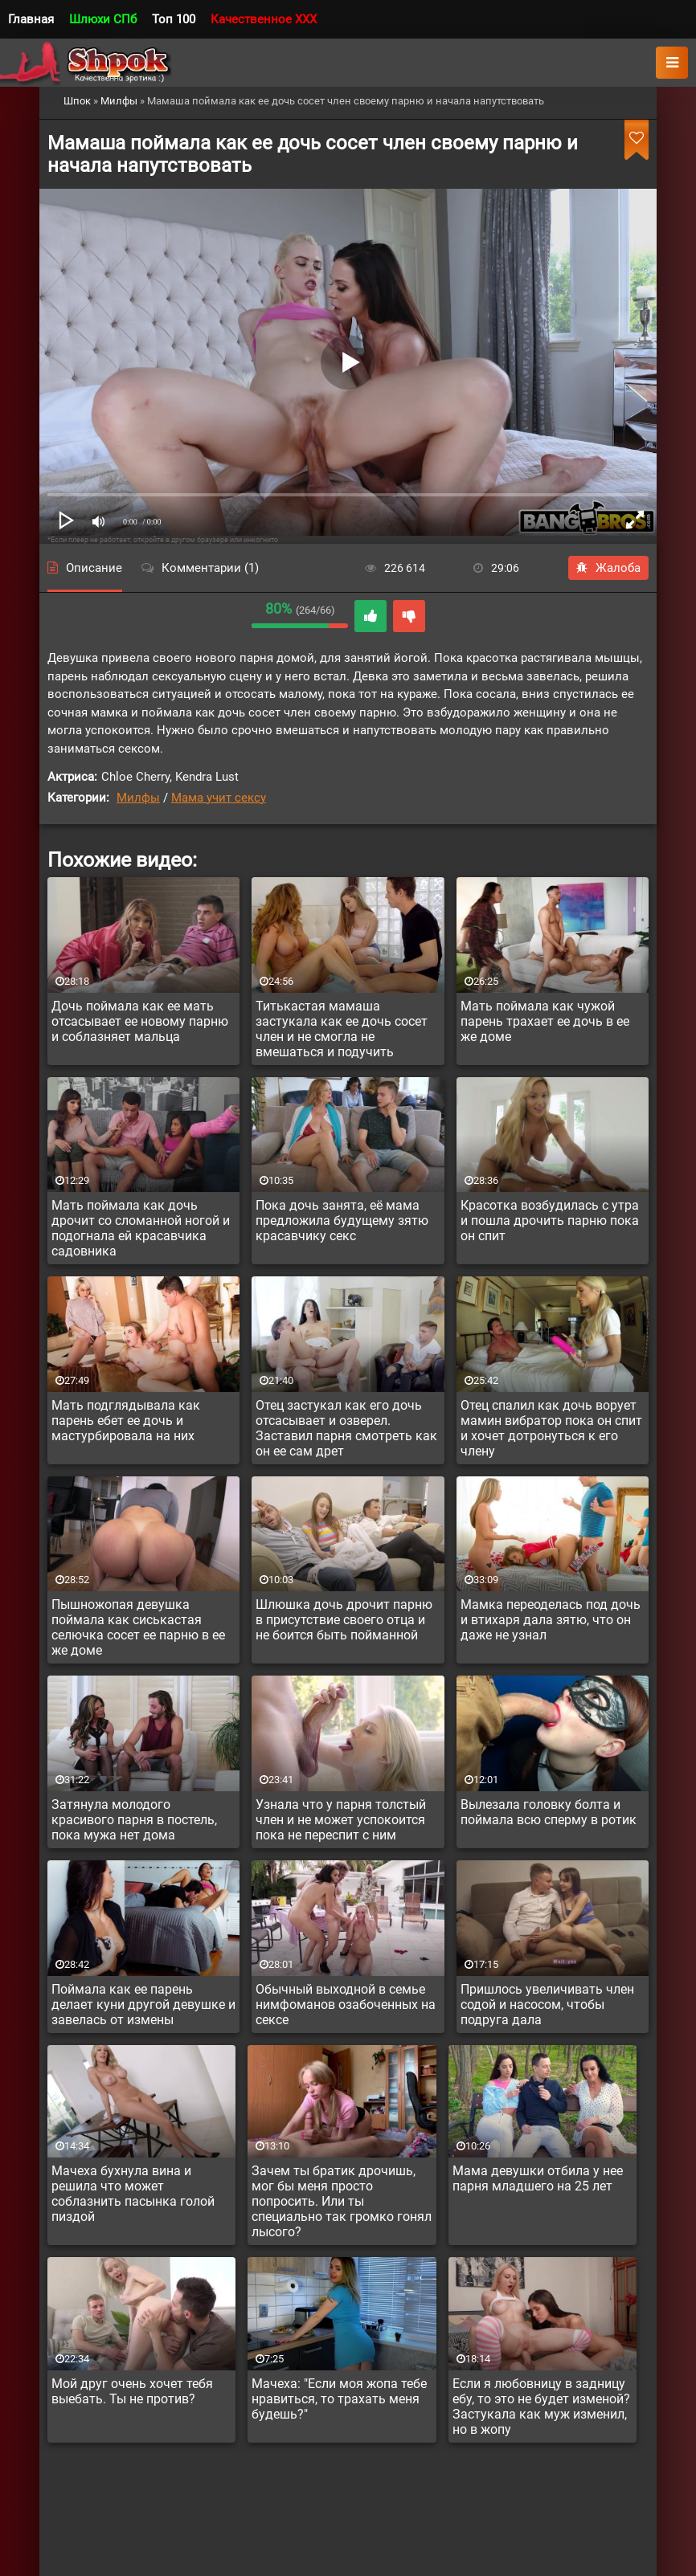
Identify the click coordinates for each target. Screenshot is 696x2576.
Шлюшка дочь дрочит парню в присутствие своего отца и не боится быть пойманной (344, 1620)
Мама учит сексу (218, 797)
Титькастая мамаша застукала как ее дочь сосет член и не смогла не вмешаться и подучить (342, 1028)
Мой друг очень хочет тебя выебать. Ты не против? (132, 2391)
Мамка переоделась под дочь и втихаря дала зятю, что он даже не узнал (551, 1620)
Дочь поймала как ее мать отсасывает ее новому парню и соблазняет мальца (139, 1021)
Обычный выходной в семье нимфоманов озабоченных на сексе (346, 2004)
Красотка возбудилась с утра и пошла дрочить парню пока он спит (550, 1220)
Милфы (138, 797)
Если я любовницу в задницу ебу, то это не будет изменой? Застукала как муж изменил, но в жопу (541, 2406)
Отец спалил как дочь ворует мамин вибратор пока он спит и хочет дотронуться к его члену (551, 1428)
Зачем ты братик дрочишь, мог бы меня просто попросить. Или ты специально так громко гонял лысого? (342, 2201)
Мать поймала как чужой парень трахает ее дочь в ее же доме (545, 1021)
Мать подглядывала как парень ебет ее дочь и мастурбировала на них (125, 1420)
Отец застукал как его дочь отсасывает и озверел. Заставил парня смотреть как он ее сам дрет (346, 1428)
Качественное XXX (264, 19)
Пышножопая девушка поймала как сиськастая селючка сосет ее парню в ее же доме (138, 1627)
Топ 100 (173, 19)
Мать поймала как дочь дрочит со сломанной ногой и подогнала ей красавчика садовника (140, 1228)
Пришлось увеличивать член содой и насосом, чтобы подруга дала (547, 2004)
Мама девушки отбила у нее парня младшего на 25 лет (537, 2178)
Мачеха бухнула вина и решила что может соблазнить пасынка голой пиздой (133, 2193)
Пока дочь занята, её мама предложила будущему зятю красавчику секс (342, 1220)
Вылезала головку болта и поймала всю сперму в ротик (549, 1812)
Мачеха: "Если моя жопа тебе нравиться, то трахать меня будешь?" (339, 2399)
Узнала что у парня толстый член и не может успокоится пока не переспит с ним (341, 1820)
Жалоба (608, 568)
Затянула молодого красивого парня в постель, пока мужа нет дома (134, 1820)
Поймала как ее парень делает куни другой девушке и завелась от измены (143, 2004)
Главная (31, 19)
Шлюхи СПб (103, 19)
